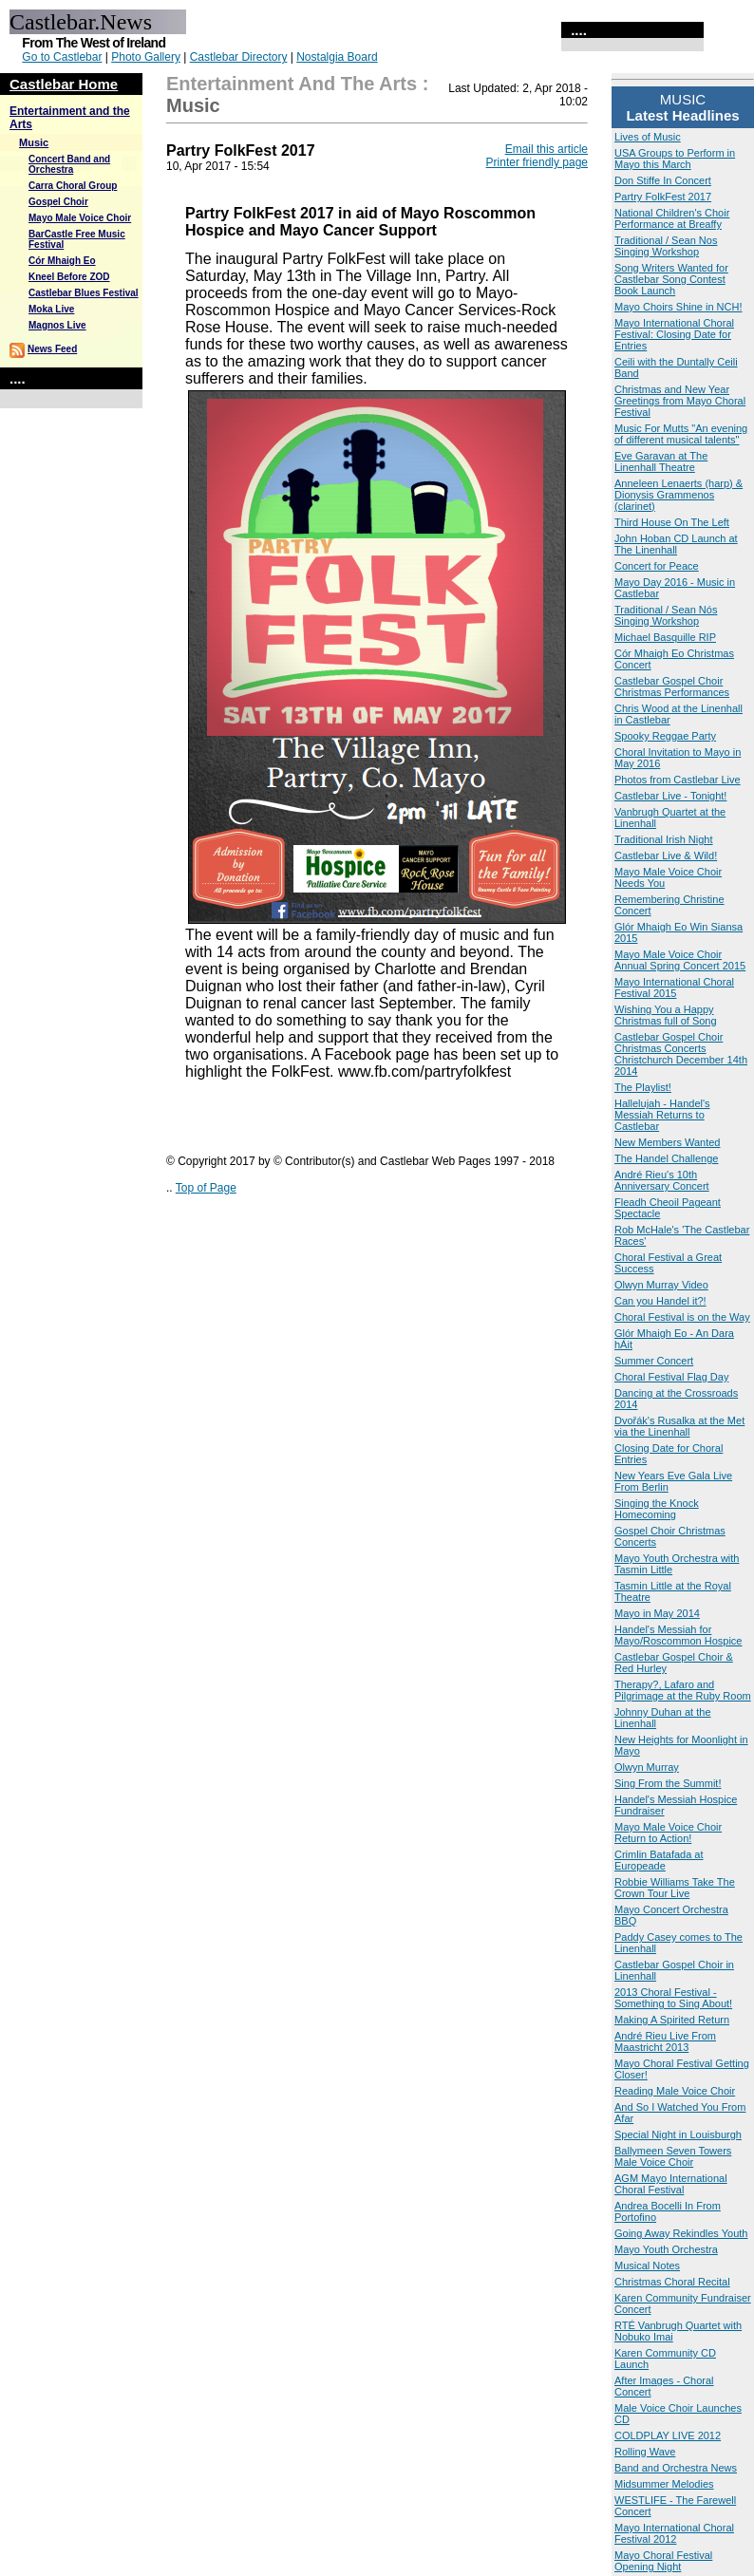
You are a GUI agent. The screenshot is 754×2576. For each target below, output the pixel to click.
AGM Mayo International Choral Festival (670, 2183)
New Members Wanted (667, 1142)
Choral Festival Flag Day (671, 1376)
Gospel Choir (58, 202)
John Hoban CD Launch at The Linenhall (676, 544)
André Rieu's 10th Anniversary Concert (661, 1180)
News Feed (52, 349)
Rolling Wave (644, 2451)
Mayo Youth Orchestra (666, 2249)
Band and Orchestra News (675, 2467)
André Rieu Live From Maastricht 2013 (665, 2041)
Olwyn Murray (646, 1767)
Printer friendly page (537, 162)
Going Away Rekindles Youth (680, 2233)
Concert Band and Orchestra (69, 164)
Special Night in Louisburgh (678, 2134)
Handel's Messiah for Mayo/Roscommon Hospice (678, 1635)
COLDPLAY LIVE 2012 (667, 2435)
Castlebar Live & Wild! (665, 855)
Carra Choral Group (72, 185)
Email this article (546, 149)
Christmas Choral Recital (672, 2281)
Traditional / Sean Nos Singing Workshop (665, 246)
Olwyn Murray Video (661, 1284)
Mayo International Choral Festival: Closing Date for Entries (674, 334)
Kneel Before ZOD (69, 277)
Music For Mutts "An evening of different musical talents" (680, 434)
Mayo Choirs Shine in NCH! (678, 306)
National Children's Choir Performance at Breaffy (671, 218)
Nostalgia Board (336, 57)
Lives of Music (647, 136)
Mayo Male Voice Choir (79, 218)
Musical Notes (647, 2265)
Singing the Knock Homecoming (656, 1508)
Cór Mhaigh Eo (62, 260)
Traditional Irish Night (663, 839)
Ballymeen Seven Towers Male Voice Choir (672, 2156)
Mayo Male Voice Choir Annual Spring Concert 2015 (679, 960)
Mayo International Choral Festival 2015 (674, 987)
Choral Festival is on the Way (682, 1317)
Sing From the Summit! (667, 1783)
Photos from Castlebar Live (677, 779)
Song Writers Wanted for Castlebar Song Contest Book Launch (671, 279)
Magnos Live (57, 325)
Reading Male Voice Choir (674, 2091)
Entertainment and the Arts (291, 83)
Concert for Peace (656, 566)
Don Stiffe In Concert (662, 180)
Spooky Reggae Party (665, 736)
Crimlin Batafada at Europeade (659, 1860)
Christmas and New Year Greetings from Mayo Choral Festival (679, 401)
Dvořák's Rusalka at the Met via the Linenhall (679, 1426)
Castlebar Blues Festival (83, 293)
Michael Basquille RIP (665, 637)
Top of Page (206, 1187)
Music (33, 142)
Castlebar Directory (239, 57)
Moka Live (51, 309)
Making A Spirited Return (671, 2019)
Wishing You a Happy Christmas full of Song (665, 1015)
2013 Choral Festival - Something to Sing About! (673, 1997)
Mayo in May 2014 (657, 1613)
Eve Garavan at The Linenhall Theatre (660, 461)
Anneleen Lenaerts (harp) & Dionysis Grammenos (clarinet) (678, 495)
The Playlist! (642, 1087)
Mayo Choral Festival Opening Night (663, 2560)
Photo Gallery (145, 57)
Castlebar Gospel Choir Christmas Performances (671, 686)
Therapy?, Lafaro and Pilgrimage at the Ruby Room (682, 1690)
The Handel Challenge (666, 1158)
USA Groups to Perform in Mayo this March (674, 158)
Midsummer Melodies (664, 2484)
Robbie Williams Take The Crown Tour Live (674, 1887)
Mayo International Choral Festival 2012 (674, 2533)
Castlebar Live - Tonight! (670, 795)
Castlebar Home (63, 84)
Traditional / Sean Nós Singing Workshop (665, 615)
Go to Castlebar (62, 57)
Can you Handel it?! (660, 1301)
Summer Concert (653, 1360)
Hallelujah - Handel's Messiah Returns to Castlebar (662, 1115)
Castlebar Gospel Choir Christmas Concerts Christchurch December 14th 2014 (680, 1054)
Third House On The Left (671, 522)
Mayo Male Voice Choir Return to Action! (668, 1832)
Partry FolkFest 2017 (662, 196)
